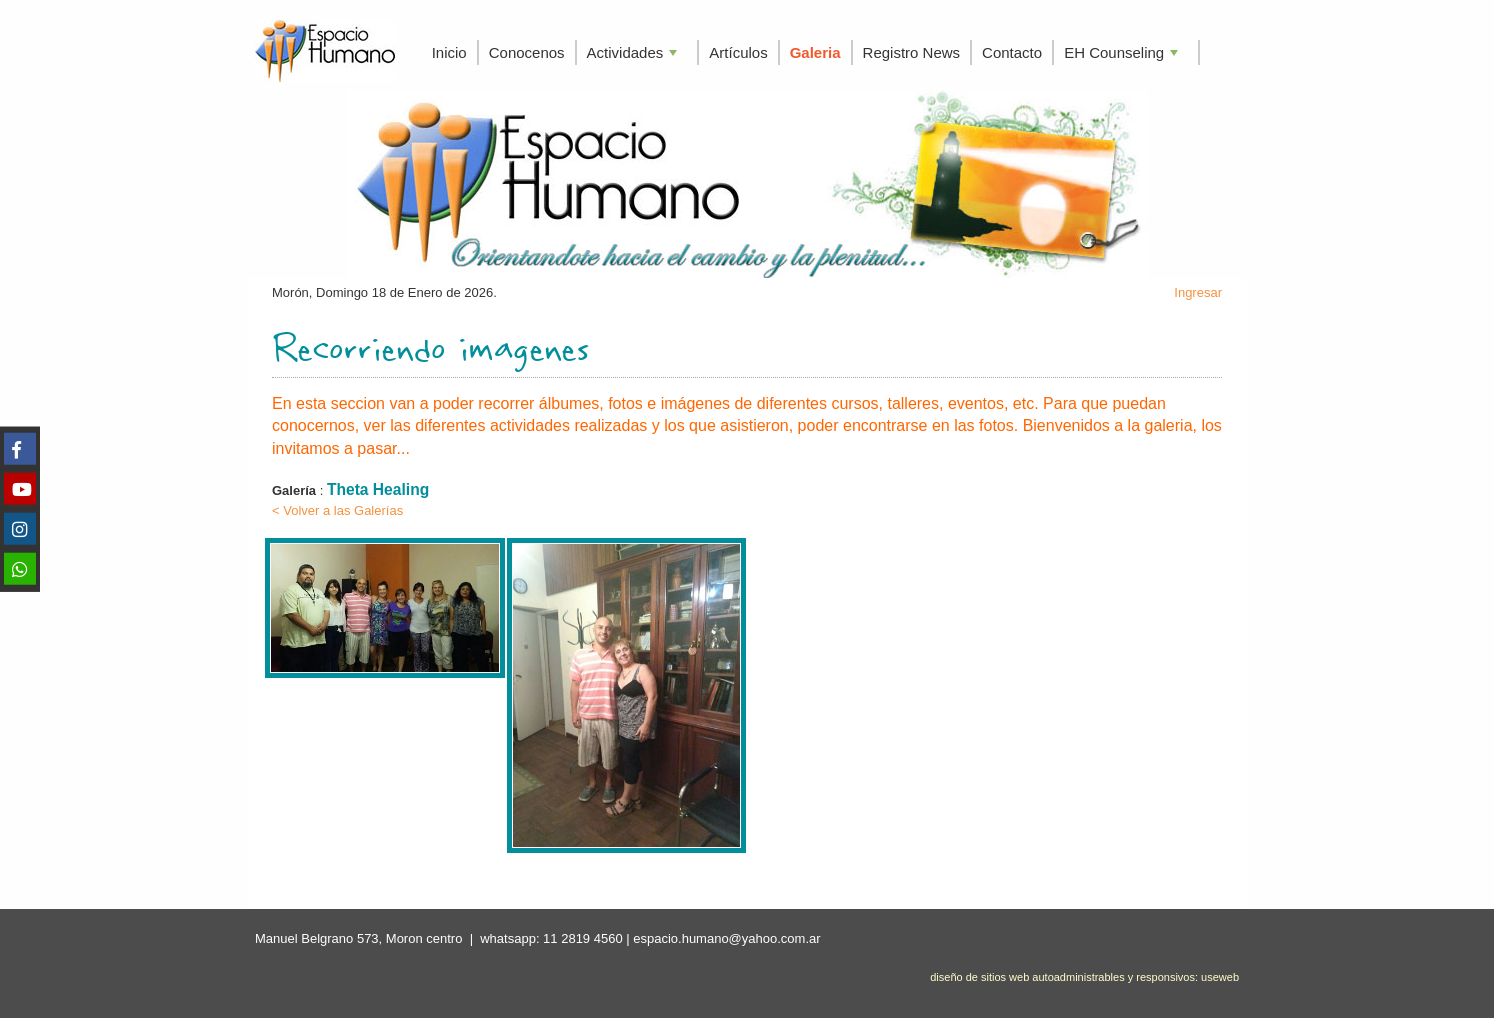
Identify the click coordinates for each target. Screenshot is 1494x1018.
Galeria (815, 52)
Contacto (1012, 52)
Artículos (738, 52)
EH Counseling (1123, 54)
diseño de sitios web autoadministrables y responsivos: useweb (1084, 977)
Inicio (449, 52)
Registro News (912, 52)
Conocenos (527, 52)
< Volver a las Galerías (337, 510)
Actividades (634, 54)
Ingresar (1198, 292)
